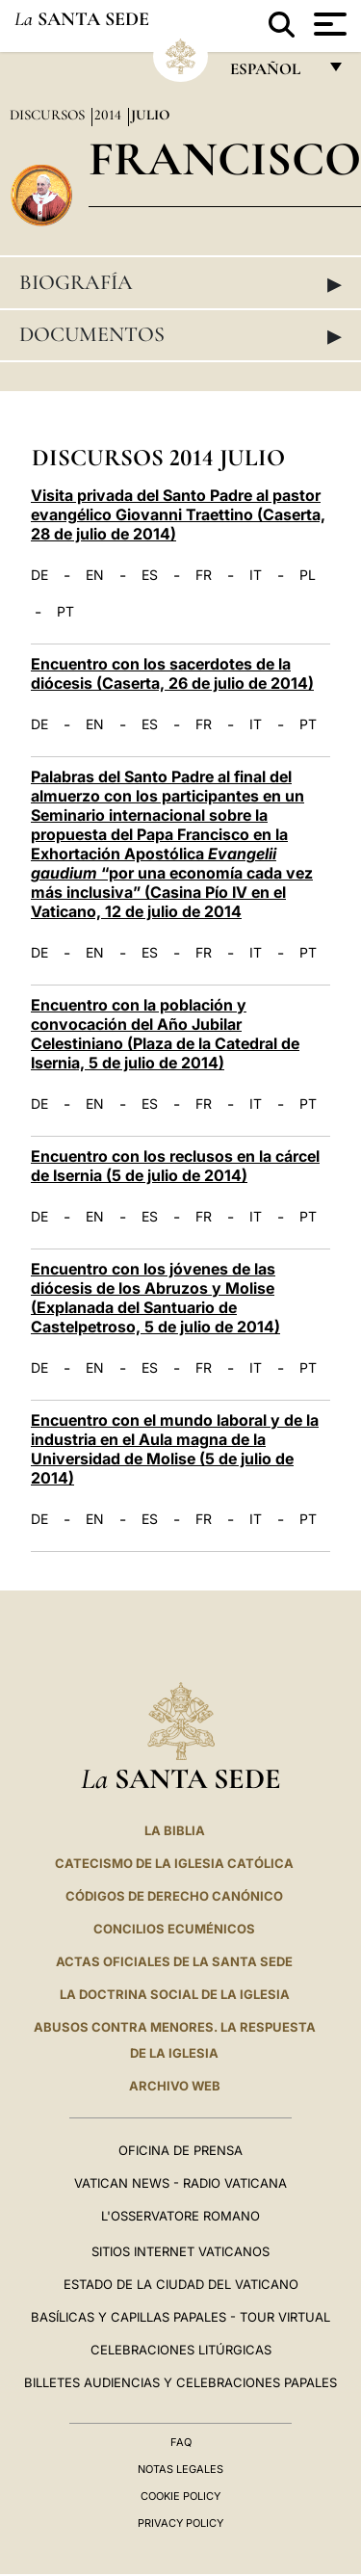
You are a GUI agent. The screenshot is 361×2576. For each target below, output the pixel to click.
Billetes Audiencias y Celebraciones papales (180, 2382)
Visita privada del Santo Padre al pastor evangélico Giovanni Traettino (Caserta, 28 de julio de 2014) (178, 514)
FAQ (181, 2442)
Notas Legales (180, 2469)
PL (307, 575)
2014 (109, 114)
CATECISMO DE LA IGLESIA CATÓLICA (174, 1863)
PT (65, 612)
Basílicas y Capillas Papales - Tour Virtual (180, 2317)
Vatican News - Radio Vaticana (180, 2183)
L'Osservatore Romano (180, 2215)
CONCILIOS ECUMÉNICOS (174, 1928)
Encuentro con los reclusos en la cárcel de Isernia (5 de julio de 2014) (175, 1165)
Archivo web (174, 2085)
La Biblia (174, 1830)
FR (203, 575)
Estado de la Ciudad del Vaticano (181, 2284)
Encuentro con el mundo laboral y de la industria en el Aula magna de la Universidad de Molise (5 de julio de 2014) (175, 1448)
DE (39, 575)
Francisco (225, 158)
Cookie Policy (180, 2496)
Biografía (180, 283)
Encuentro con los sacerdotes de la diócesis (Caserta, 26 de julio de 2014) (172, 673)
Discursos (49, 114)
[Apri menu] (328, 24)
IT (255, 575)
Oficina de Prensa (180, 2150)
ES (150, 575)
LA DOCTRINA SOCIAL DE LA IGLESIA (175, 1994)
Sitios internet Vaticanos (180, 2251)
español (273, 74)
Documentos (180, 335)
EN (95, 575)
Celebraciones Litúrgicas (180, 2349)
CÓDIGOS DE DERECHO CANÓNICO (174, 1896)
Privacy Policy (180, 2523)
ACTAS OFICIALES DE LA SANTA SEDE (174, 1961)
